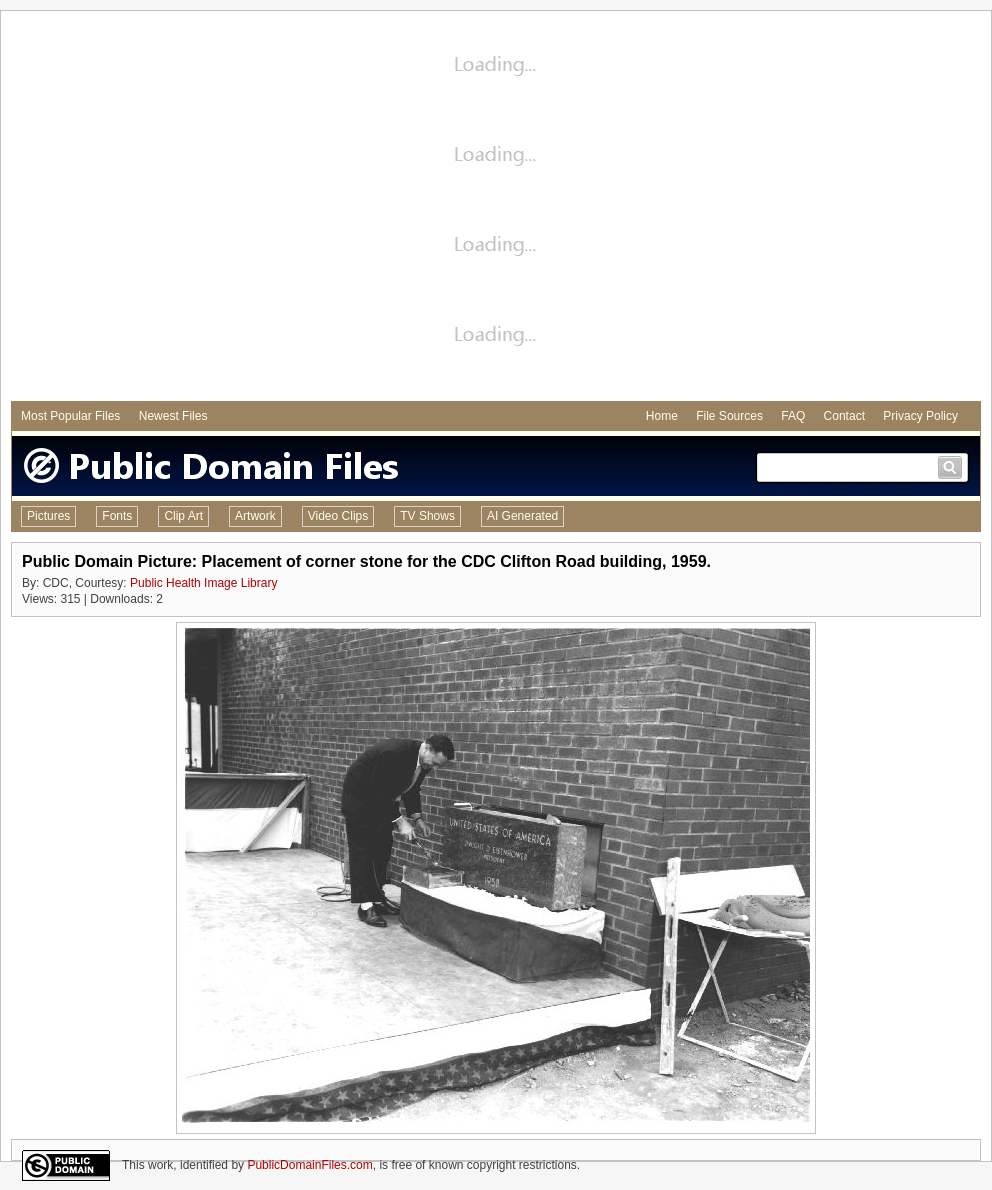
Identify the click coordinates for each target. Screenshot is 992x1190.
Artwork (255, 516)
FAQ (793, 416)
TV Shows (427, 516)
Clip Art (183, 516)
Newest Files (173, 416)
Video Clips (338, 516)
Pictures (48, 516)
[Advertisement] (187, 208)
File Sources (729, 416)
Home (662, 416)
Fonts (117, 516)
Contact (844, 416)
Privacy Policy (920, 416)
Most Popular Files (70, 416)
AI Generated (522, 516)
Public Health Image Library (203, 583)
